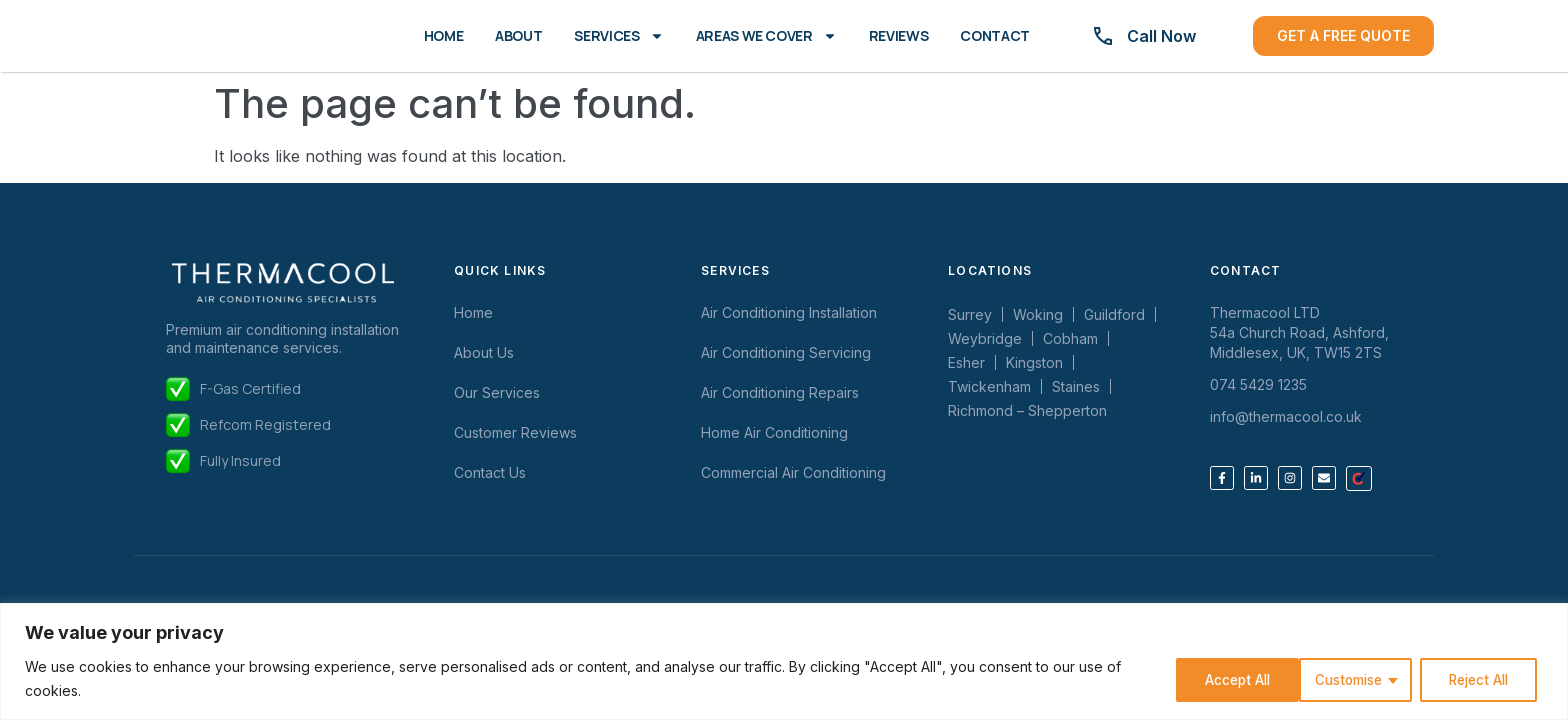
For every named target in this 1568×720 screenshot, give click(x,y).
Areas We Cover (766, 36)
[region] (784, 661)
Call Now (1161, 36)
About (518, 35)
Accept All (1479, 678)
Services (618, 36)
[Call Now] (1103, 36)
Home (444, 35)
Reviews (899, 35)
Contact (995, 35)
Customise (1210, 678)
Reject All (1346, 678)
